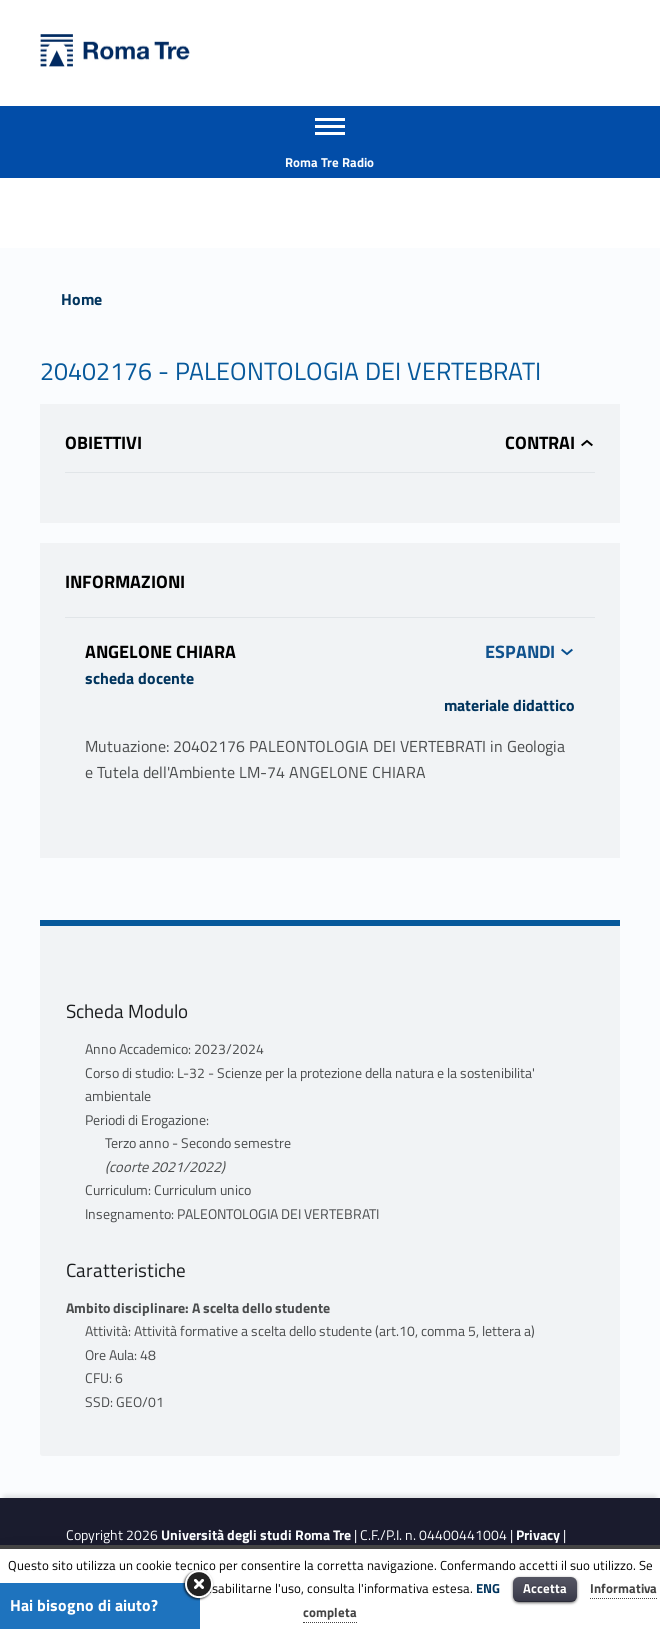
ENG (488, 1588)
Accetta (545, 1588)
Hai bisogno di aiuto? (84, 1605)
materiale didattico (509, 705)
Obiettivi (103, 442)
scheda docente (139, 678)
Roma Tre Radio (329, 162)
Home (81, 299)
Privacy (538, 1535)
